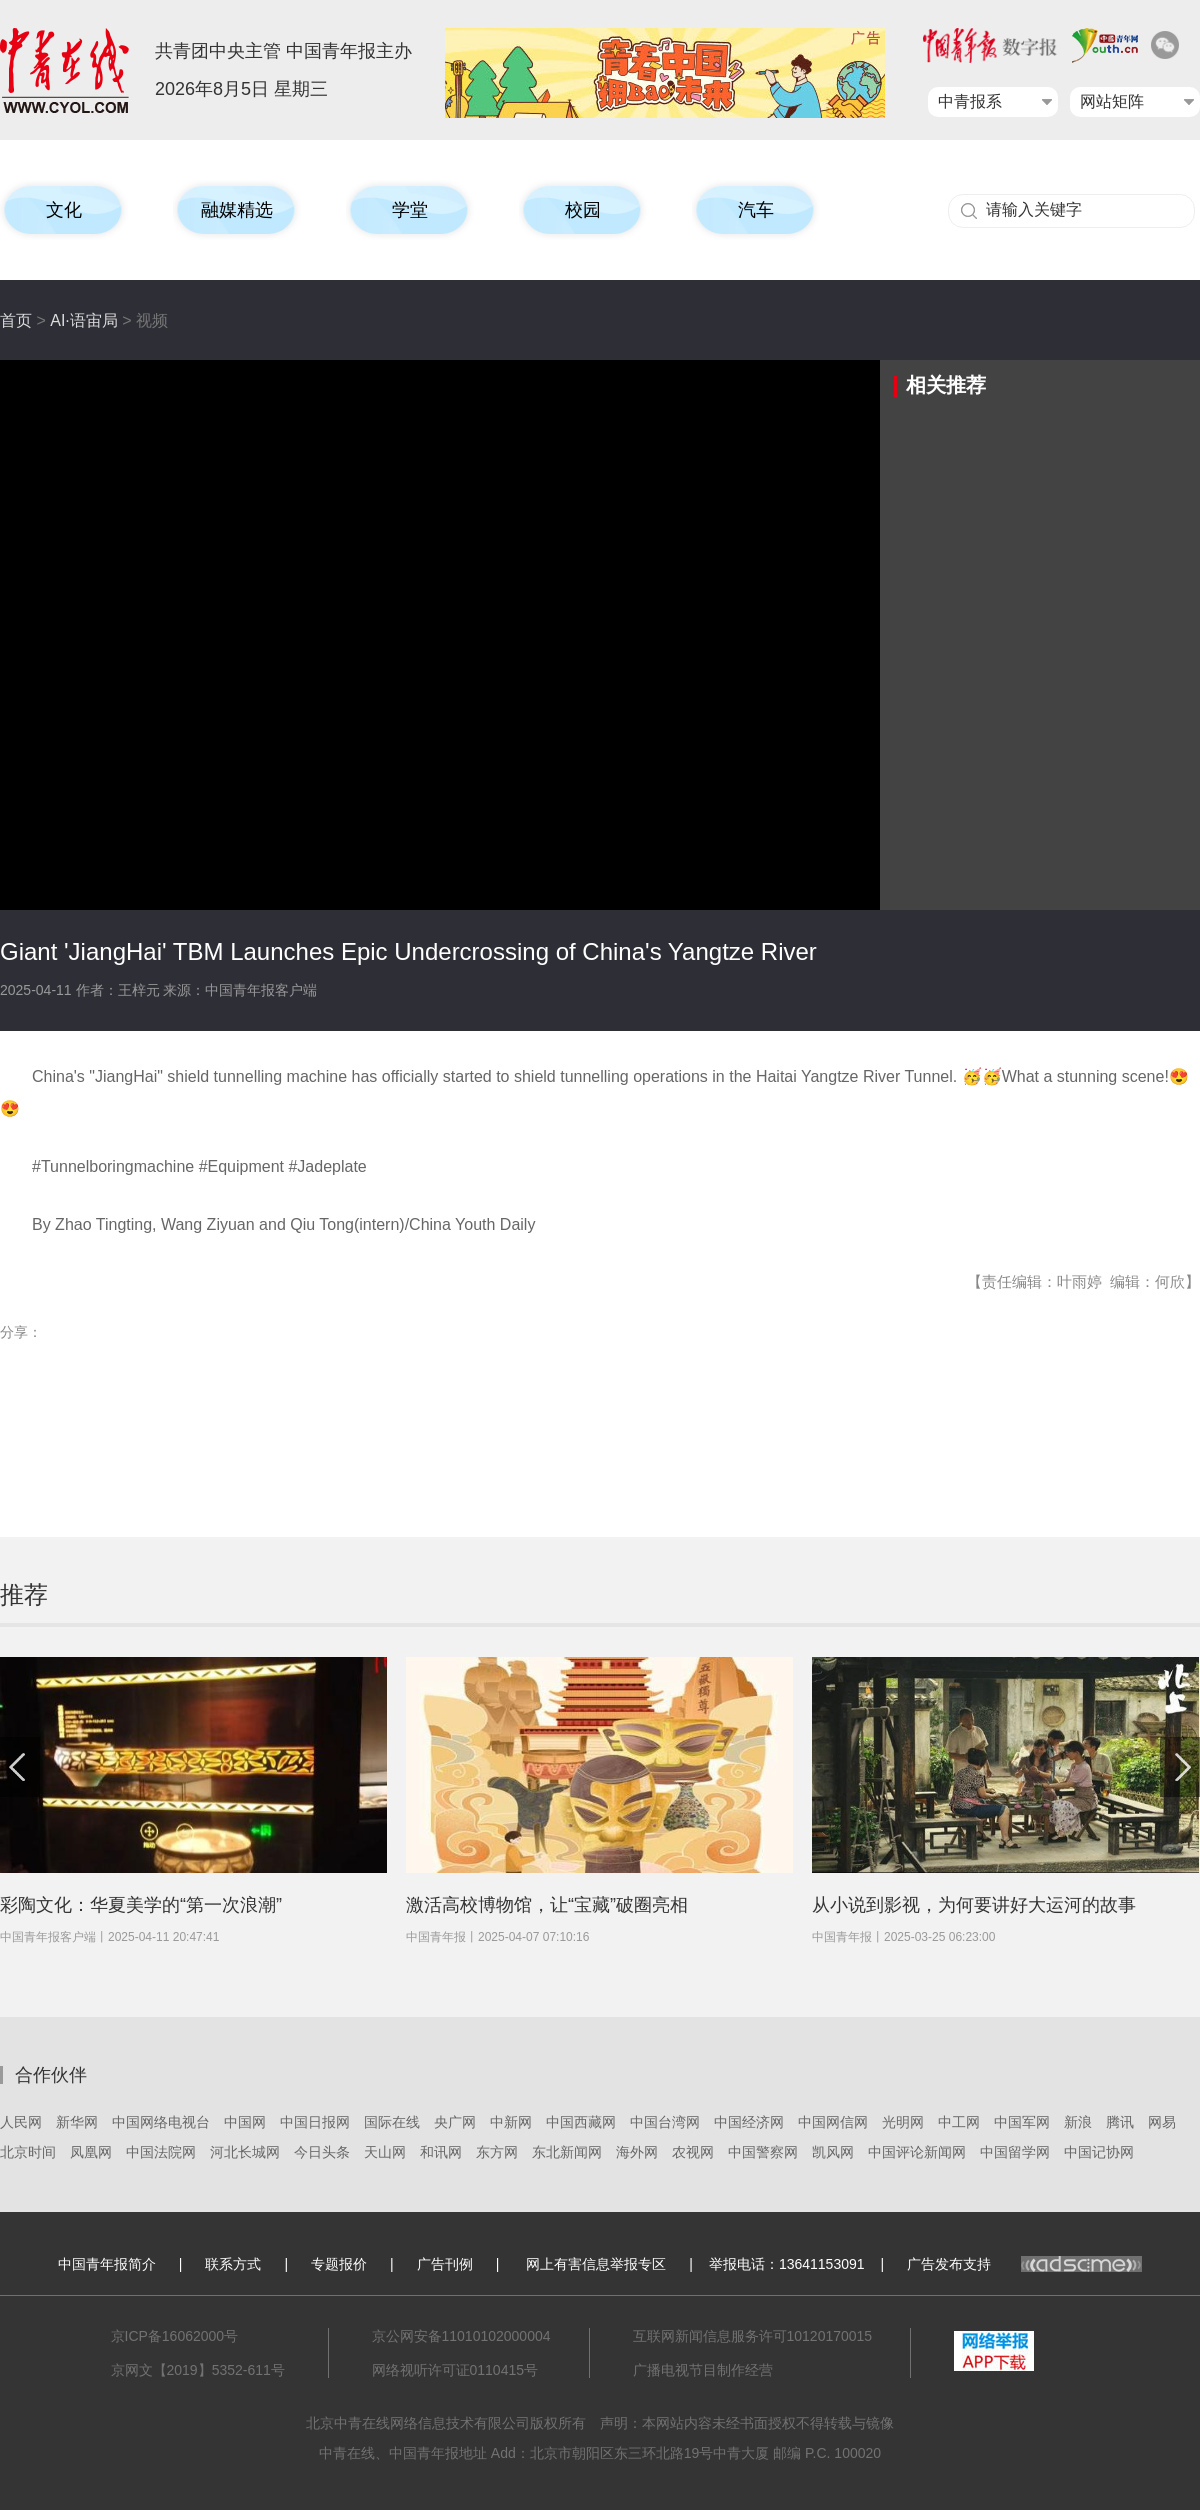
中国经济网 (749, 2122)
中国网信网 (833, 2122)
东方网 (497, 2152)
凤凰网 (91, 2152)
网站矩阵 (1112, 101)
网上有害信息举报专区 (596, 2264)
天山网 (385, 2152)
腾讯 (1120, 2122)
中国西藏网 (581, 2122)
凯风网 (833, 2152)
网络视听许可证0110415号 (455, 2370)
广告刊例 (445, 2264)
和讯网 (441, 2152)
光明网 (903, 2122)
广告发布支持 (1024, 2264)
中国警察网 (763, 2152)
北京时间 (28, 2152)
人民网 (21, 2122)
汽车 (756, 210)
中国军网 (1022, 2122)
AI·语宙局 (84, 320)
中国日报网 (315, 2122)
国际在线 (392, 2122)
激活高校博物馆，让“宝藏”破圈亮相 (547, 1905)
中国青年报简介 (107, 2264)
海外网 (637, 2152)
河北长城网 (245, 2152)
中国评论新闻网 (917, 2152)
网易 (1162, 2122)
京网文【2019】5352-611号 (198, 2370)
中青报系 (970, 101)
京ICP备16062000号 (175, 2336)
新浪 (1078, 2122)
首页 (16, 320)
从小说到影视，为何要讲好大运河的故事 (974, 1905)
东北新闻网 (567, 2152)
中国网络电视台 (161, 2122)
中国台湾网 (665, 2122)
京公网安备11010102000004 (461, 2336)
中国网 (245, 2122)
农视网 (693, 2152)
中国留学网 (1015, 2152)
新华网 (77, 2122)
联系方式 (233, 2264)
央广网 (455, 2122)
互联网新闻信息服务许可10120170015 (753, 2336)
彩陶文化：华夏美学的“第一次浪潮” (141, 1905)
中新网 (511, 2122)
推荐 (24, 1594)
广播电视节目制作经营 (703, 2370)
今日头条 (322, 2152)
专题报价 (339, 2264)
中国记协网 (1099, 2152)
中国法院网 (161, 2152)
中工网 (959, 2122)
